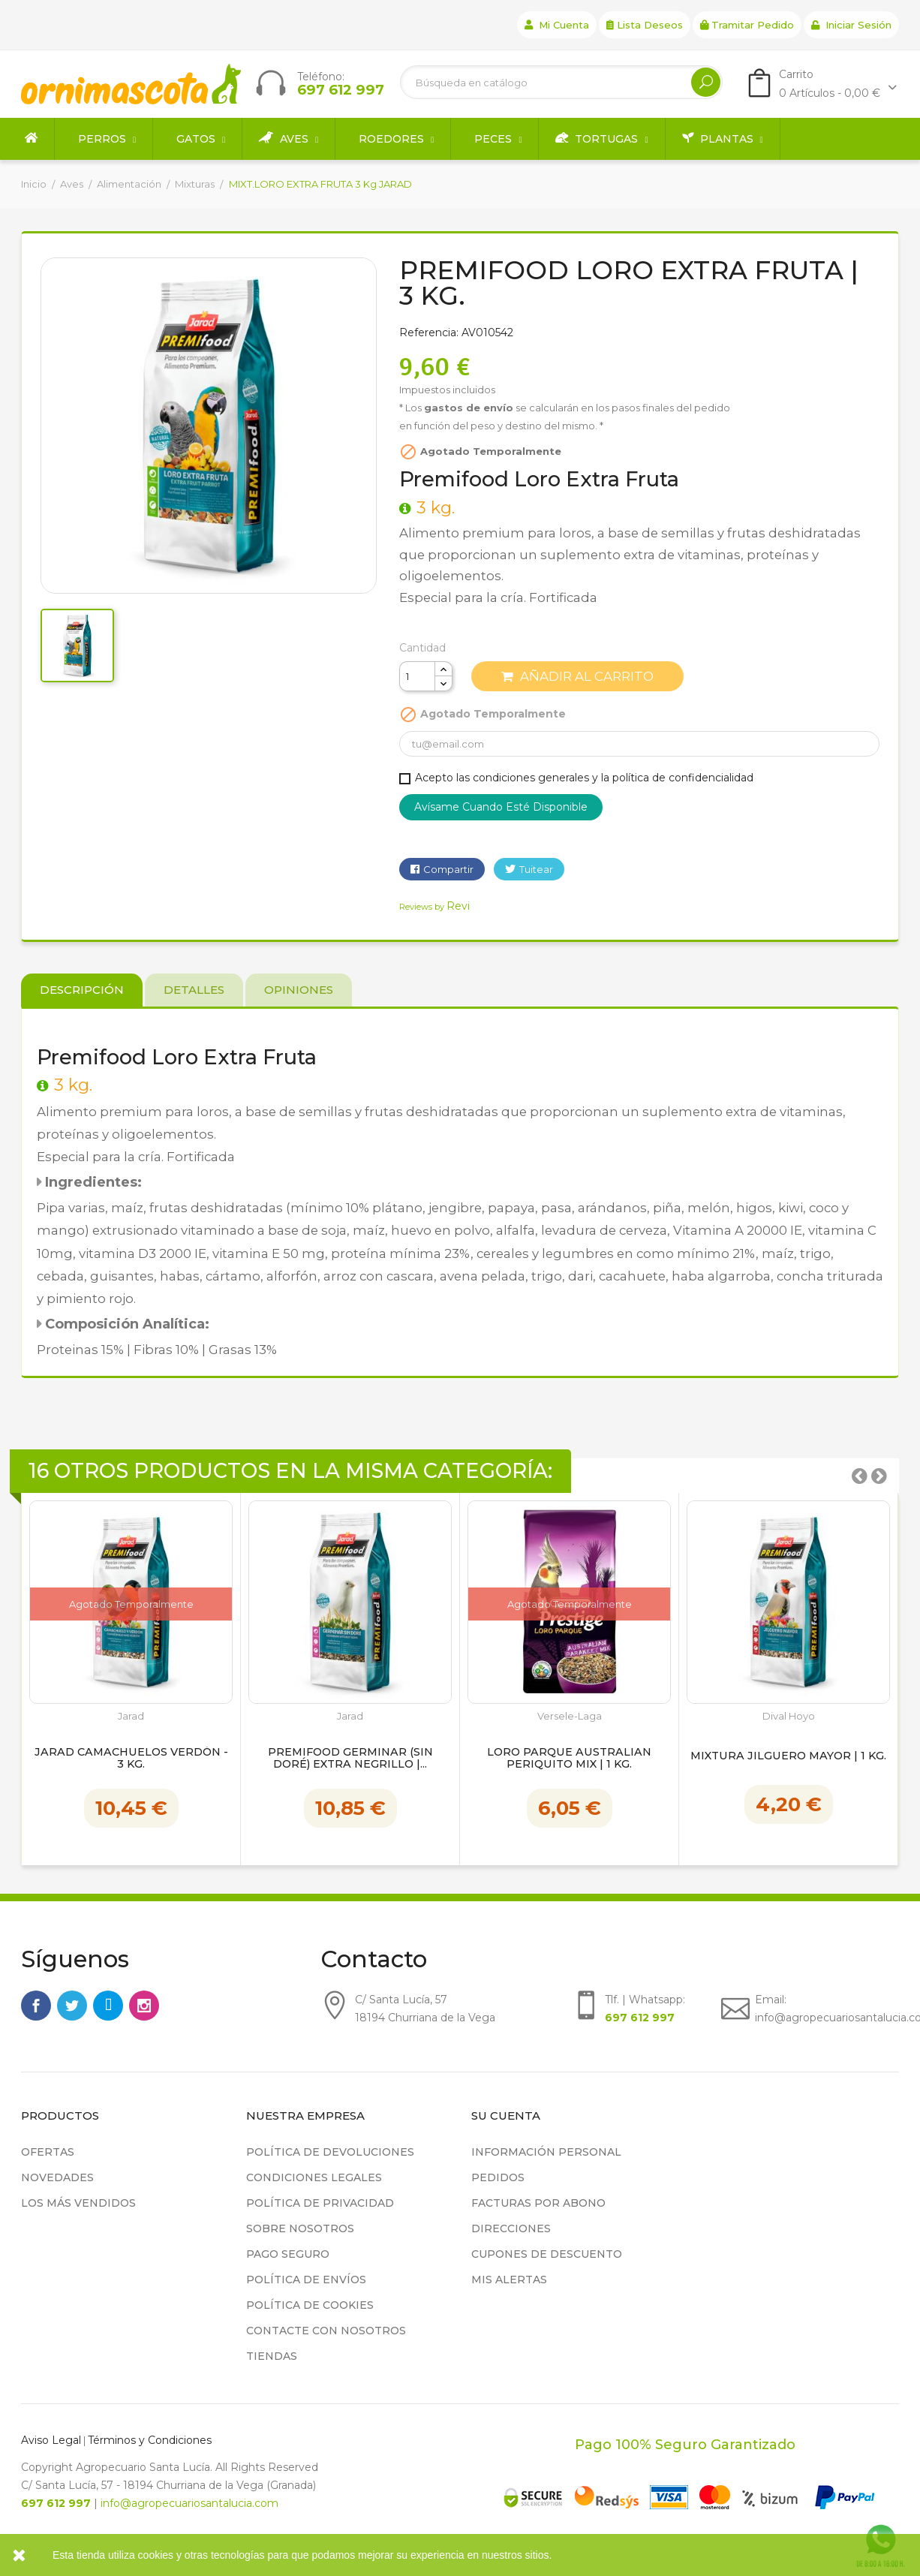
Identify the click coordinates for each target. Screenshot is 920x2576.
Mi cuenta (557, 25)
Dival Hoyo (788, 1716)
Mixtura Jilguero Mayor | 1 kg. (788, 1756)
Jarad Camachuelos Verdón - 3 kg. (131, 1759)
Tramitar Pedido (747, 25)
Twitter (72, 2006)
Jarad (131, 1716)
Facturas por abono (538, 2203)
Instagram (144, 2006)
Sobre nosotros (300, 2228)
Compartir (448, 869)
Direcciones (511, 2228)
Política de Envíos (306, 2279)
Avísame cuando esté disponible (501, 807)
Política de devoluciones (330, 2152)
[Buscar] (561, 82)
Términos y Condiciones (150, 2440)
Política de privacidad (320, 2203)
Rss (108, 2006)
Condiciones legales (314, 2177)
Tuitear (536, 869)
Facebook (36, 2006)
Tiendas (271, 2356)
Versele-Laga (569, 1716)
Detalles (194, 990)
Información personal (546, 2152)
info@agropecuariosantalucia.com (189, 2503)
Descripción (82, 990)
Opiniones (298, 990)
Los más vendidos (78, 2203)
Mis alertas (509, 2279)
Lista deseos (644, 25)
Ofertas (47, 2152)
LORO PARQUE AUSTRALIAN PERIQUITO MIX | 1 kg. (569, 1759)
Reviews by (434, 906)
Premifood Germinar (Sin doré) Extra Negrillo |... (350, 1759)
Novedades (57, 2177)
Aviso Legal (51, 2440)
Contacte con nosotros (326, 2330)
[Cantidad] (417, 676)
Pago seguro (287, 2254)
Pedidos (498, 2177)
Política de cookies (310, 2305)
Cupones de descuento (546, 2254)
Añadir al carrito (577, 676)
